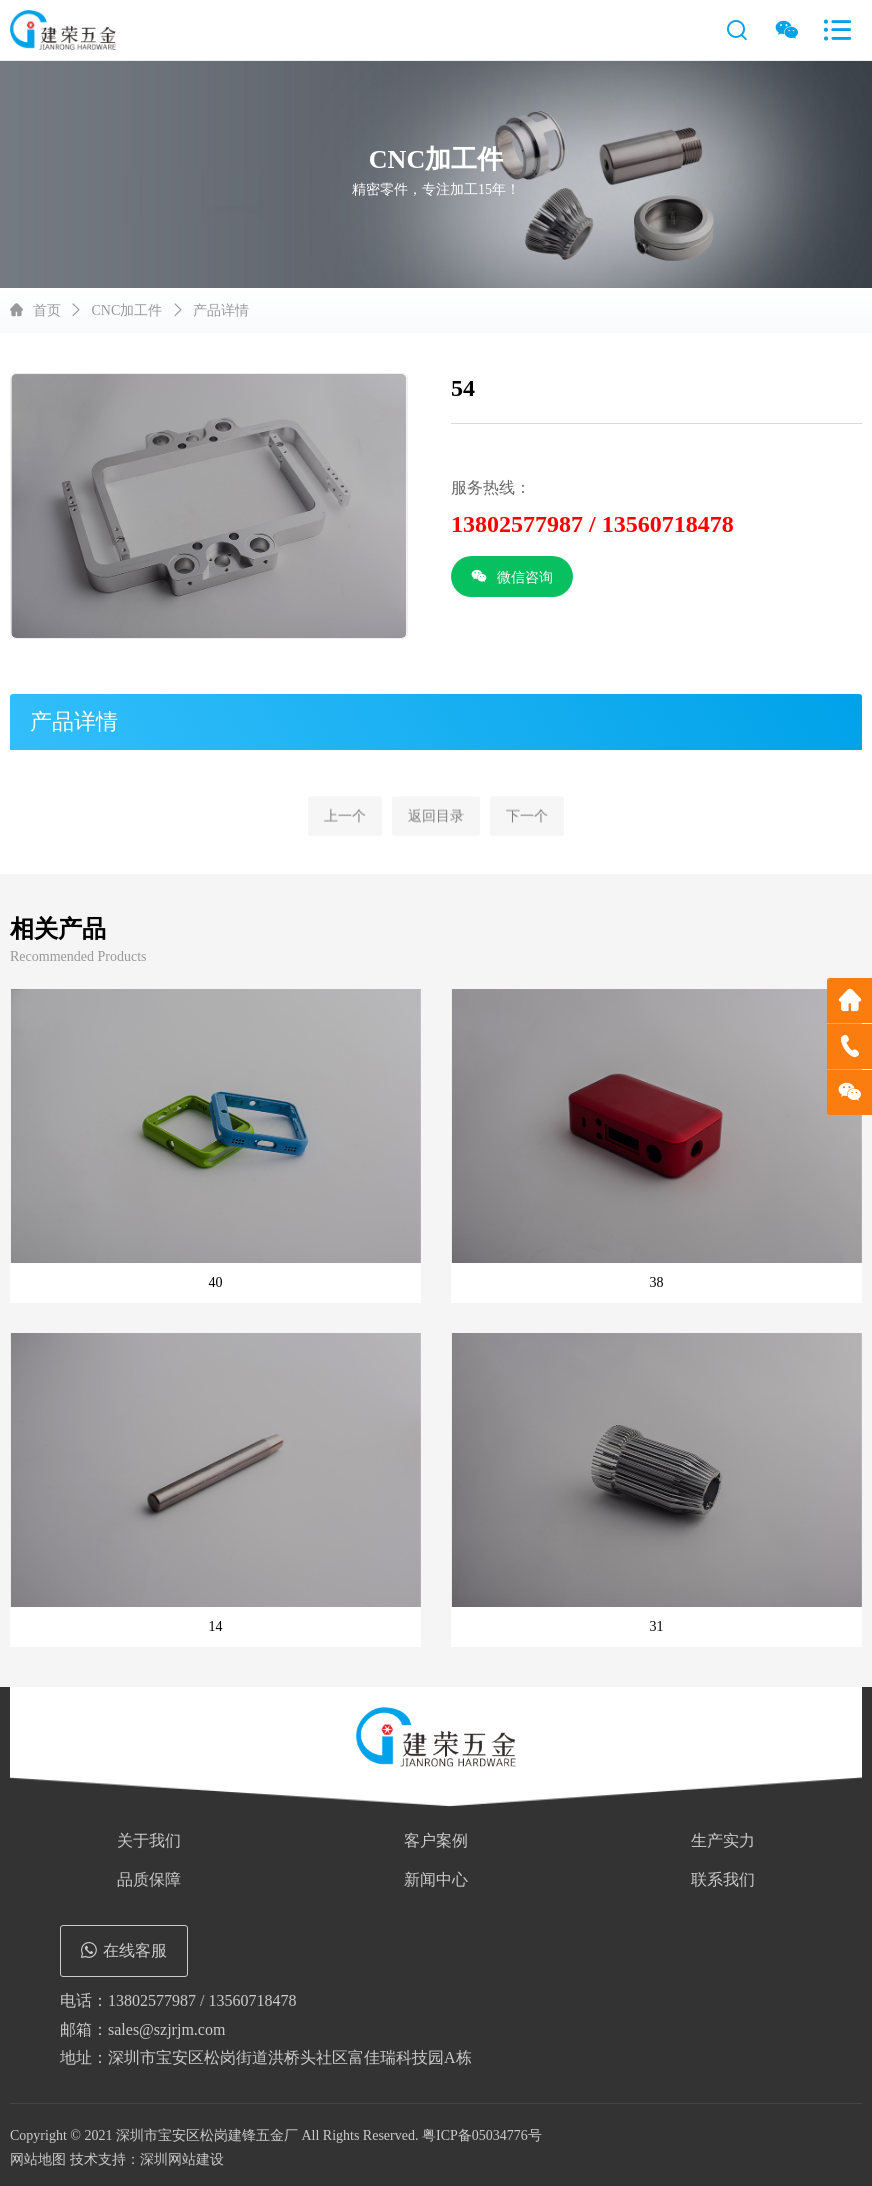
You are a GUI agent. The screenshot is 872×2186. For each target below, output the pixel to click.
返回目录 (436, 845)
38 (657, 1282)
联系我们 (723, 1879)
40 (216, 1282)
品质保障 (149, 1879)
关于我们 (149, 1840)
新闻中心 (436, 1879)
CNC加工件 (127, 310)
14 (216, 1626)
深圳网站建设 (182, 2159)
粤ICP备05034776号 (482, 2135)
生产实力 (723, 1840)
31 (657, 1626)
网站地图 (38, 2159)
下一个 (527, 845)
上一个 (345, 845)
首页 (47, 310)
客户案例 (436, 1840)
